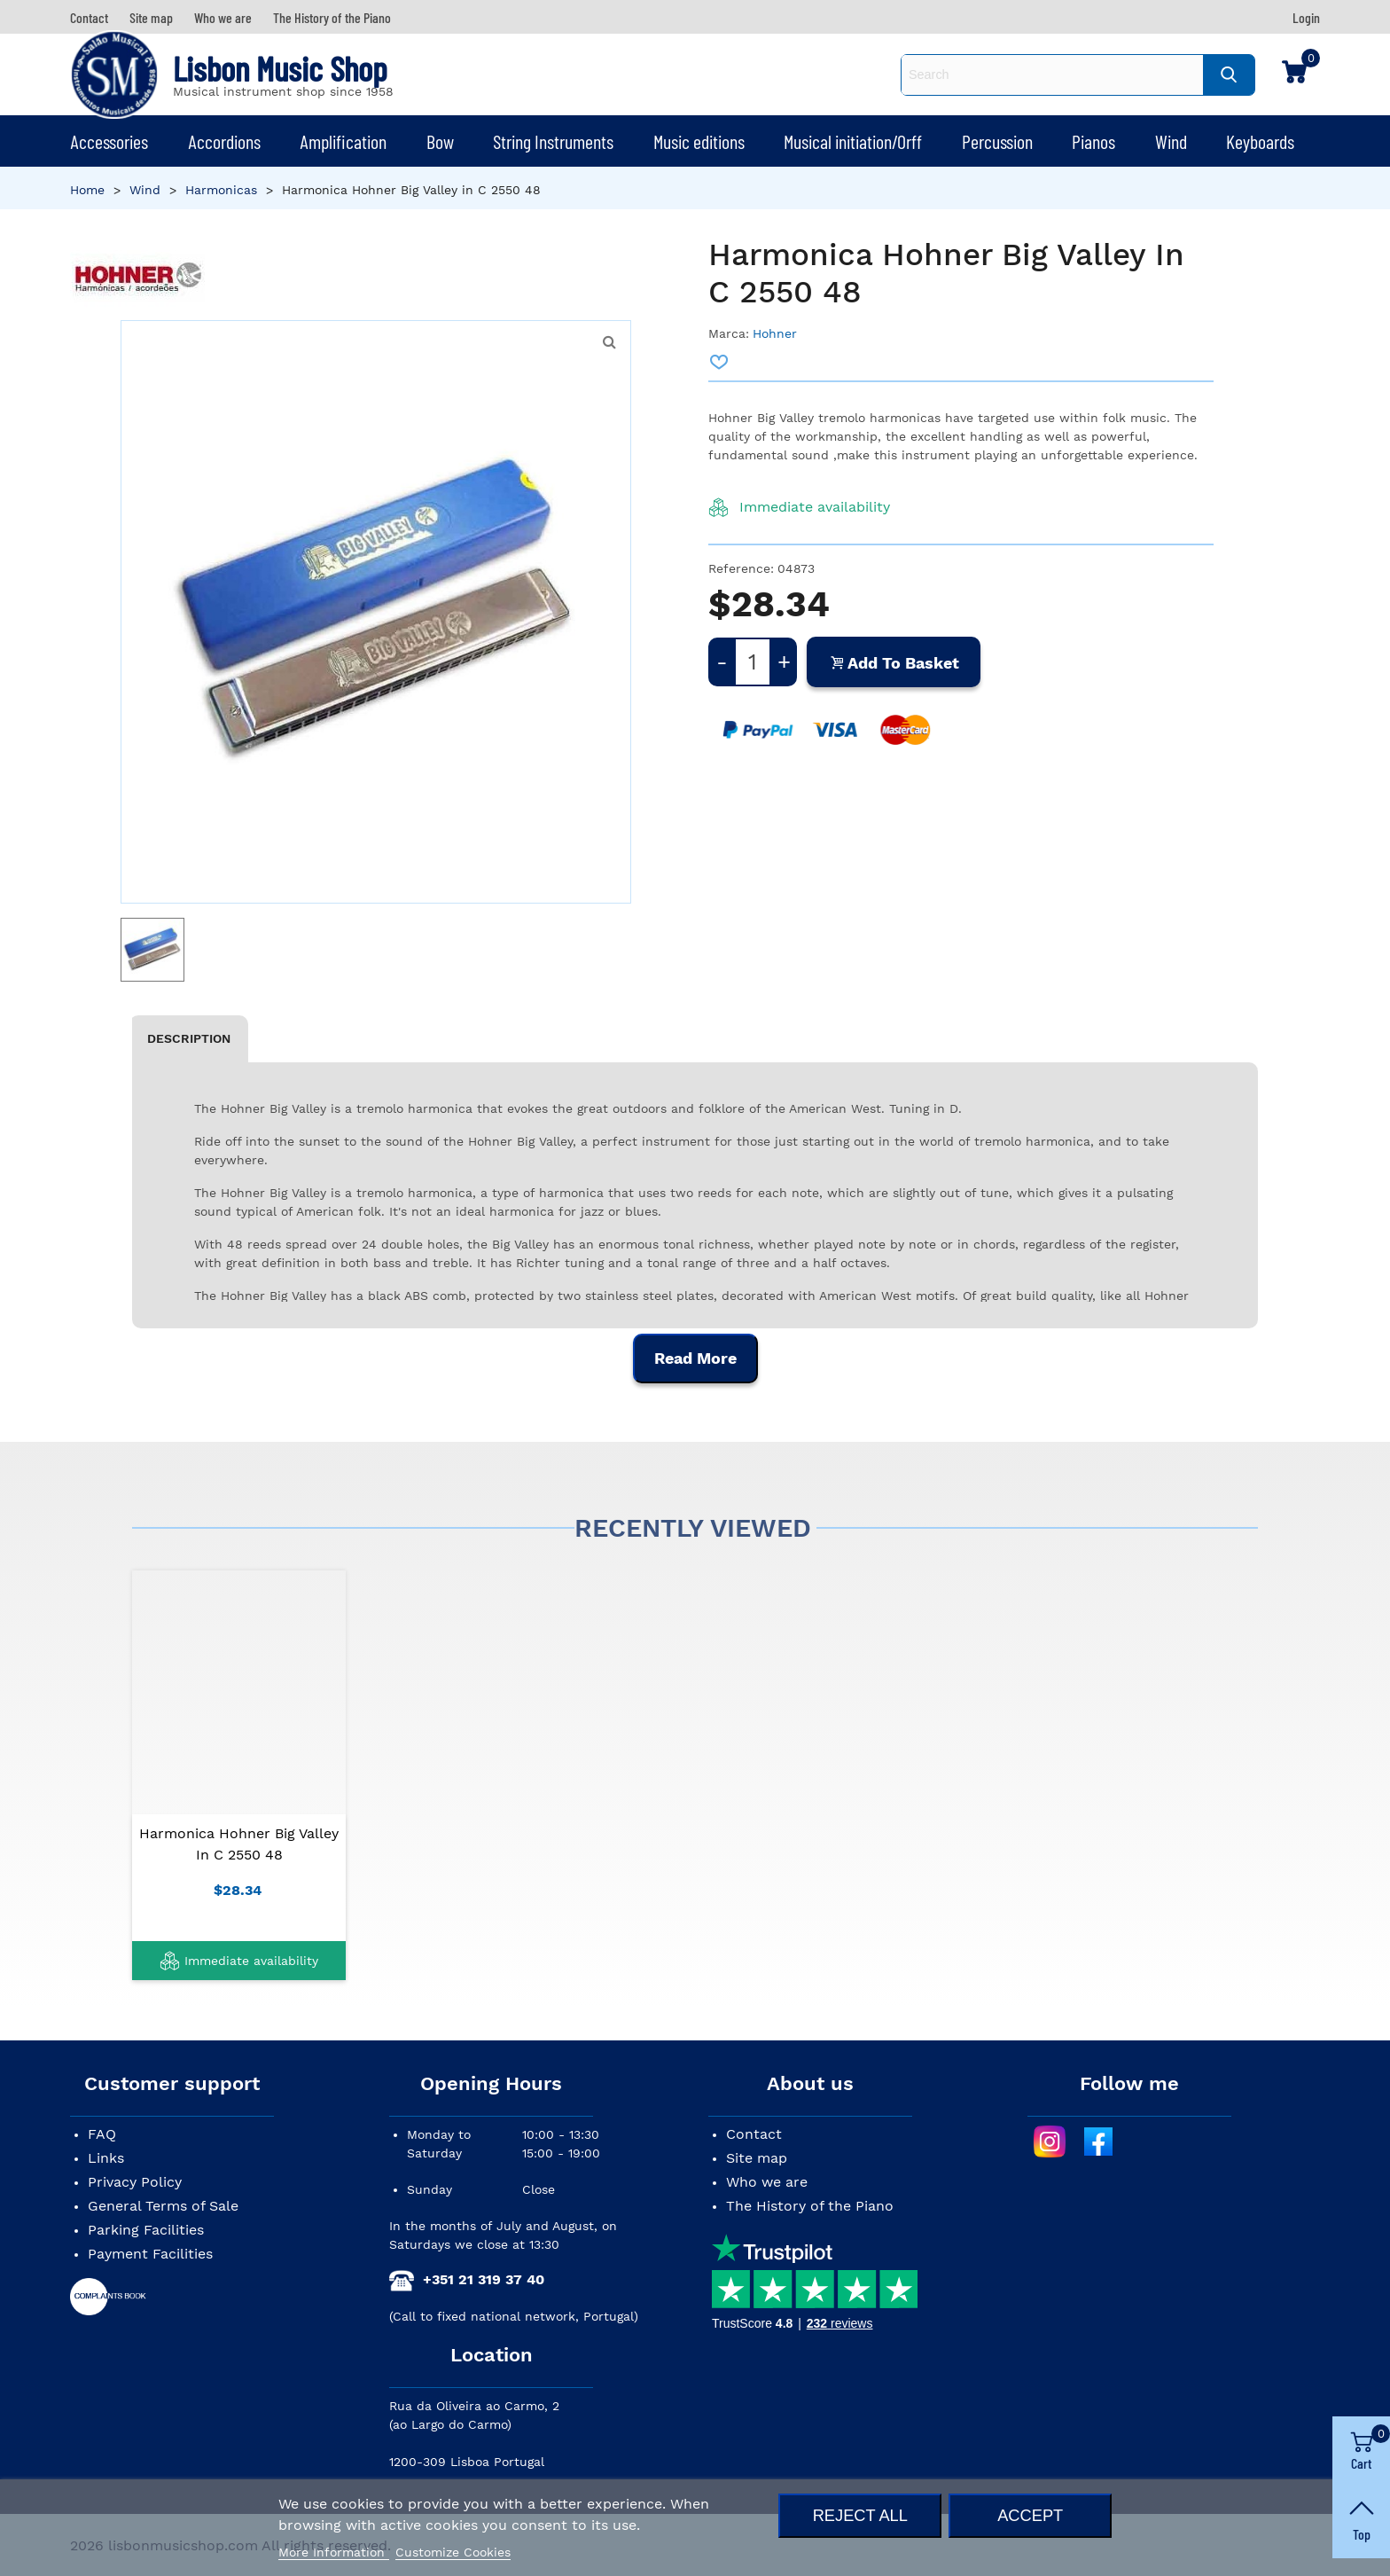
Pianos (1093, 141)
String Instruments (553, 141)
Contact (754, 2134)
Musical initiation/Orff (853, 141)
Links (106, 2157)
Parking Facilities (146, 2229)
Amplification (343, 141)
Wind (1171, 141)
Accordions (224, 141)
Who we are (767, 2181)
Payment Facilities (150, 2253)
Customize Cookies (453, 2552)
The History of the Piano (810, 2205)
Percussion (997, 141)
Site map (756, 2157)
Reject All (860, 2515)
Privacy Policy (135, 2181)
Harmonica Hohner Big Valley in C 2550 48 (239, 1844)
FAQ (102, 2134)
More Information (333, 2552)
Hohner (775, 333)
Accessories (109, 141)
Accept (1030, 2515)
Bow (440, 141)
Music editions (699, 141)
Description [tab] (188, 1038)
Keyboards (1260, 141)
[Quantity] (752, 662)
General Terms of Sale (163, 2205)
